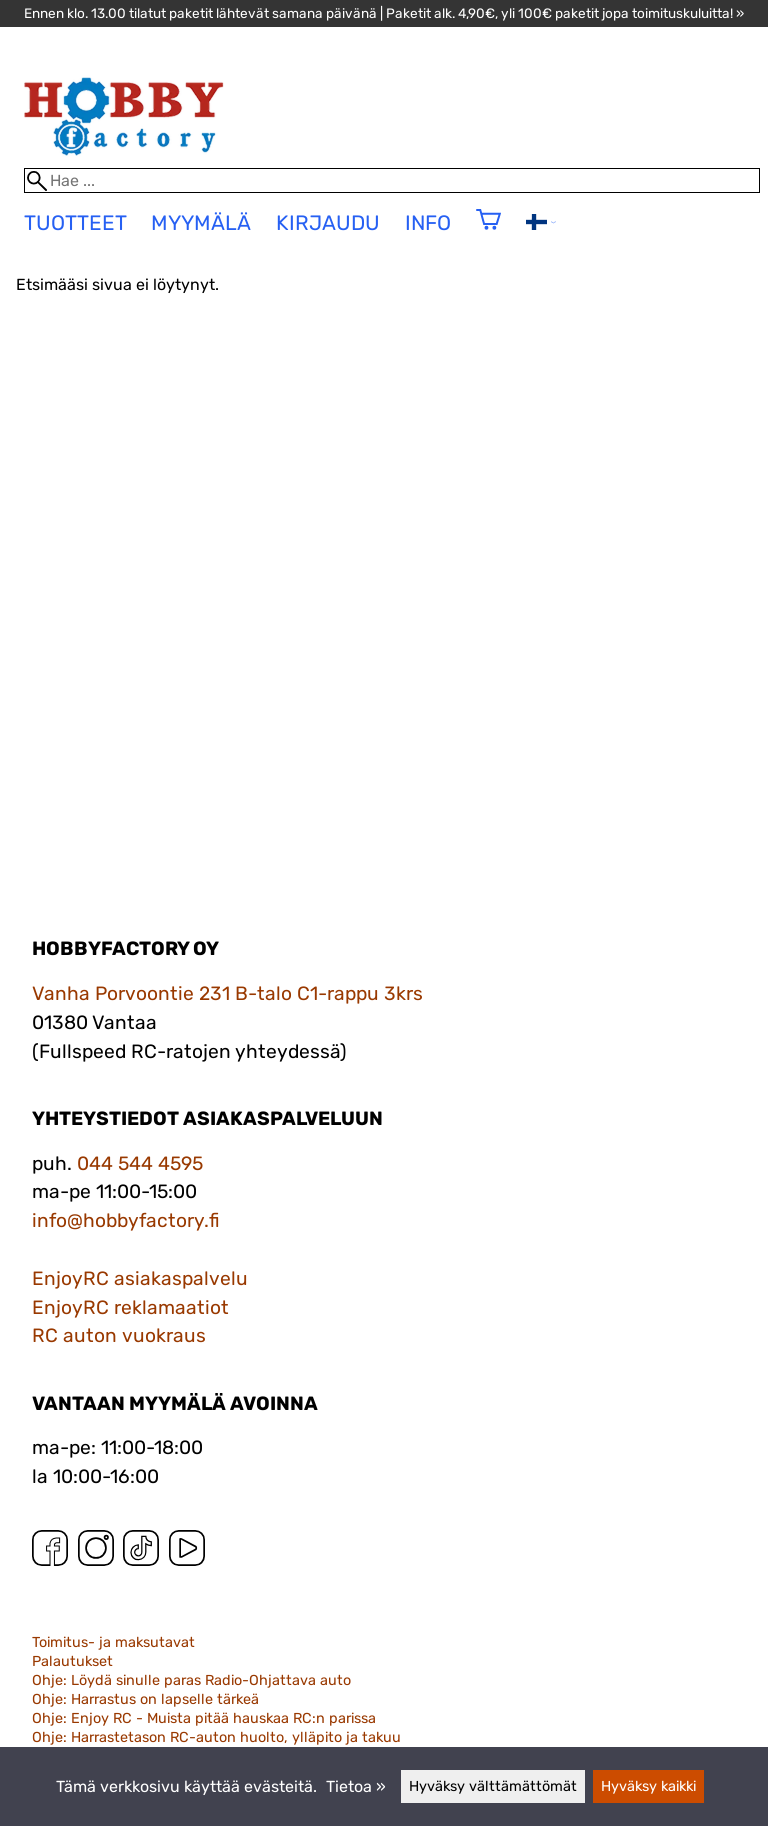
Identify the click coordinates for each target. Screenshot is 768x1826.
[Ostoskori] (488, 232)
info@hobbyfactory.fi (126, 1220)
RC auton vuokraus (119, 1335)
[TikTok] (141, 1552)
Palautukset (72, 1661)
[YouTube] (187, 1552)
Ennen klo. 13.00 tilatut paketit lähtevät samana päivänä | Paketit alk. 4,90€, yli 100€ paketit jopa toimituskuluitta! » (384, 13)
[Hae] (392, 180)
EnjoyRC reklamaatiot (130, 1307)
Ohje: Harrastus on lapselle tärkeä (145, 1699)
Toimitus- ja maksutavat (113, 1642)
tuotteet (75, 223)
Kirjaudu (328, 223)
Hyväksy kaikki (648, 1786)
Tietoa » (356, 1786)
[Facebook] (50, 1552)
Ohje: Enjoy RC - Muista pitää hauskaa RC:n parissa (204, 1718)
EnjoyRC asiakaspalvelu (140, 1278)
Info (428, 223)
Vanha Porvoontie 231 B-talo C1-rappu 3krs (227, 993)
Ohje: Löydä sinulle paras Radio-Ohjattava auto (191, 1680)
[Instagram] (96, 1552)
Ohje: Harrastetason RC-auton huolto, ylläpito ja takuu (216, 1737)
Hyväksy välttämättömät (493, 1786)
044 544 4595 (140, 1163)
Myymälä (201, 223)
